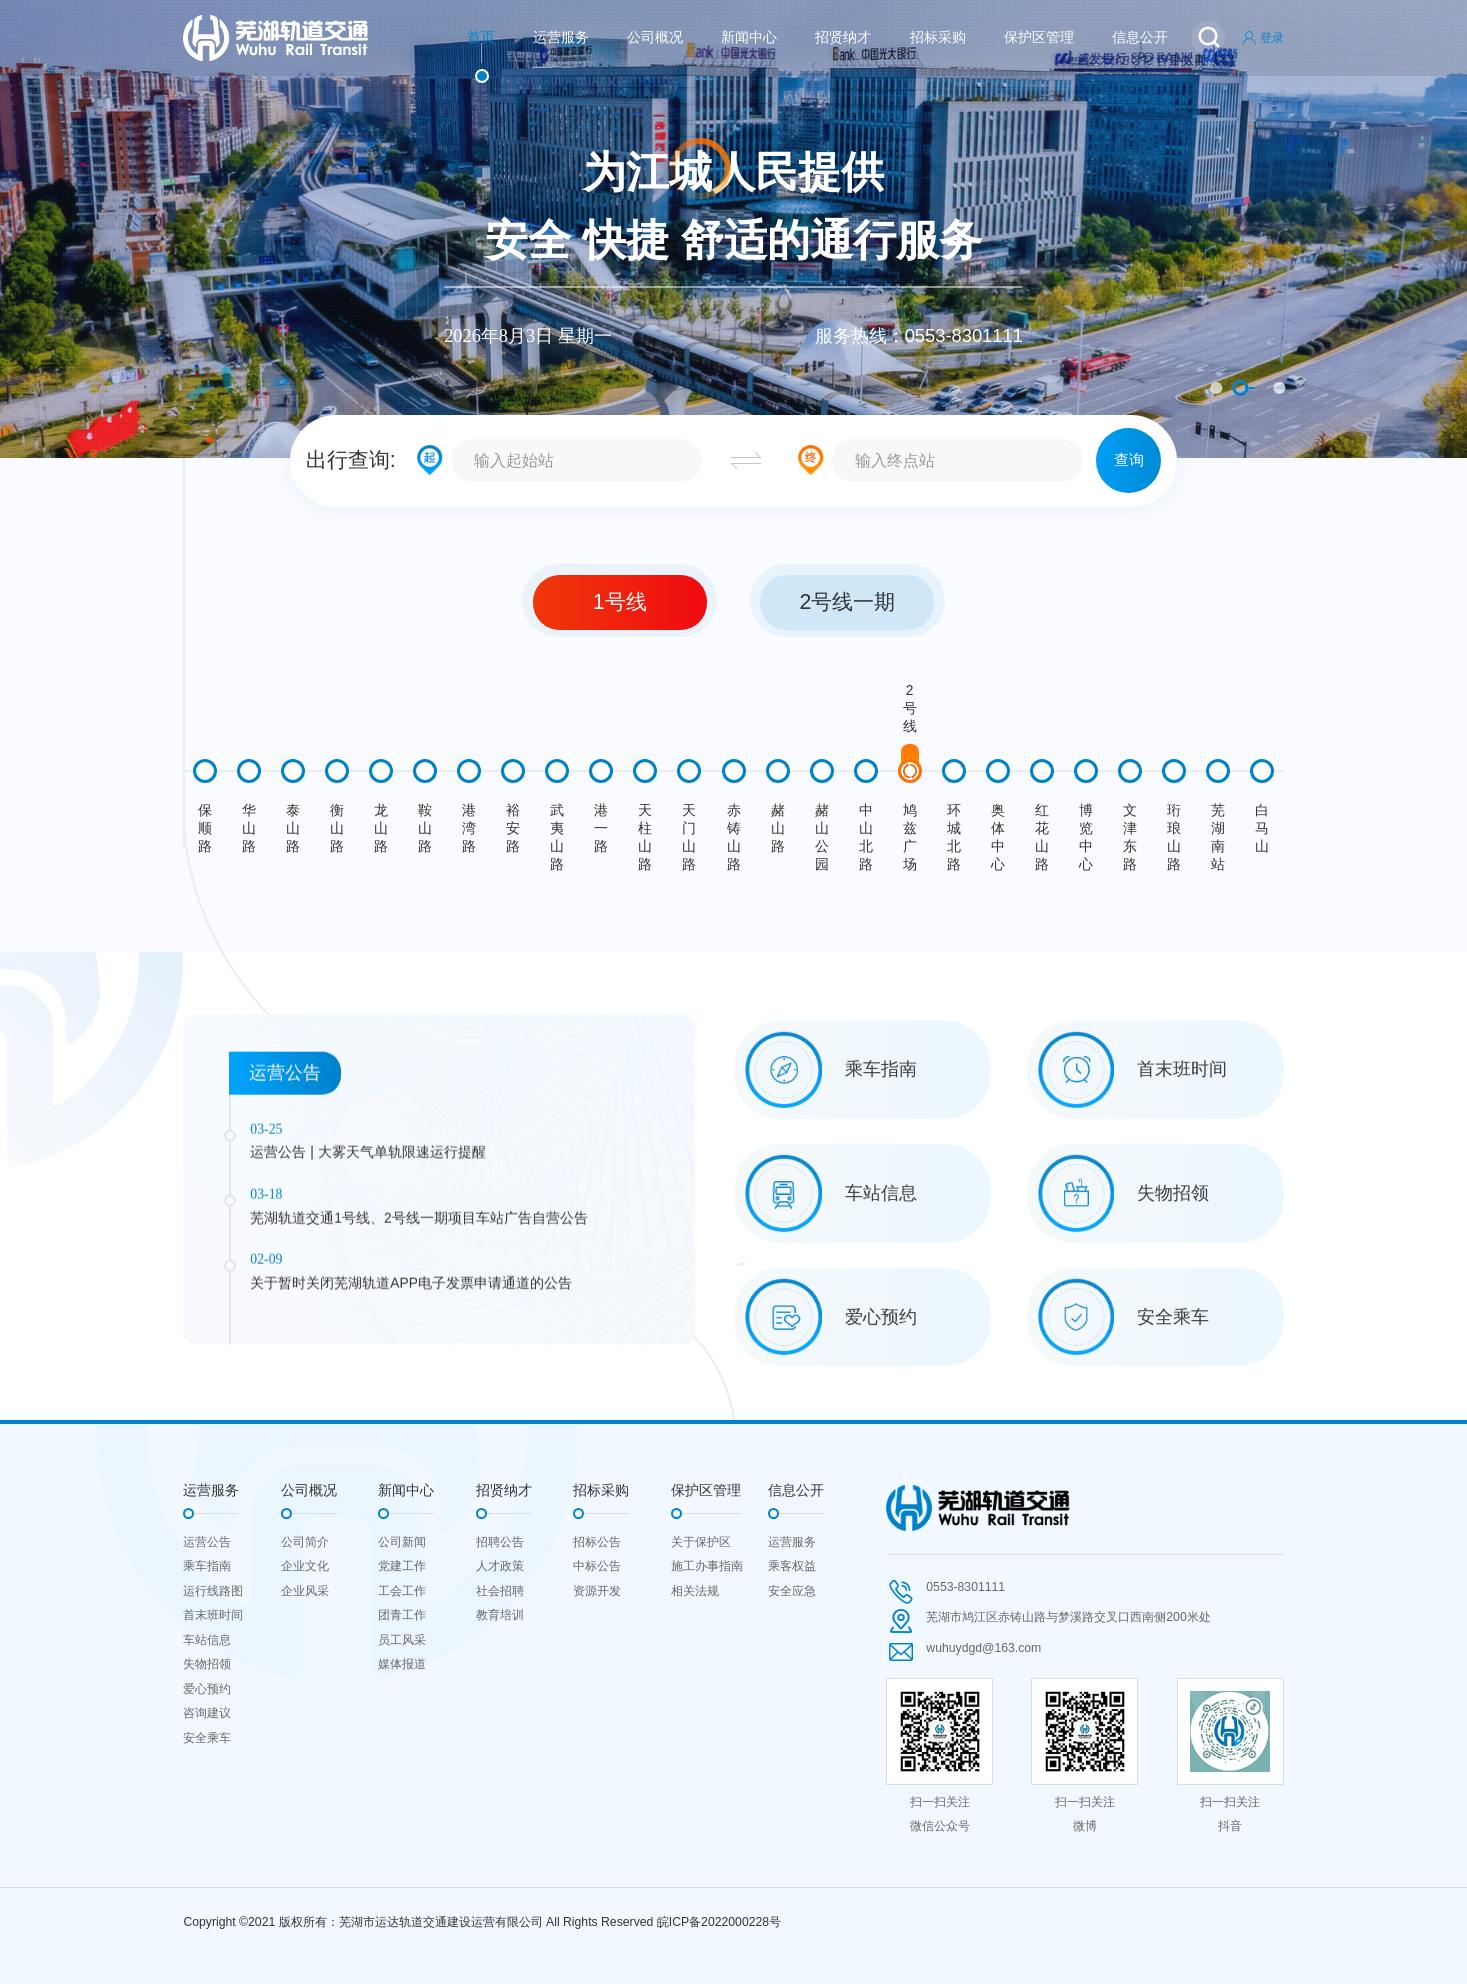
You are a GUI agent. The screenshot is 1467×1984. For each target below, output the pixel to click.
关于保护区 (701, 1542)
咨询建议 (207, 1713)
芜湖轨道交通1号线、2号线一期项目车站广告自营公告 (418, 1375)
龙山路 (381, 828)
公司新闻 (402, 1542)
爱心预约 (207, 1689)
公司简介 (305, 1542)
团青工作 (402, 1615)
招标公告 (597, 1542)
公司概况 (655, 37)
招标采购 (938, 37)
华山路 (249, 828)
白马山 (1262, 828)
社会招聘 (500, 1591)
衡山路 (337, 828)
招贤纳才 (843, 37)
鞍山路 (425, 828)
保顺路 (205, 828)
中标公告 (597, 1566)
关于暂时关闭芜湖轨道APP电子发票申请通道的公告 (411, 1440)
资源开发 (597, 1591)
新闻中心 (749, 37)
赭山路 (778, 828)
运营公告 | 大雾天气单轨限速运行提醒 (367, 1310)
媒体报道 (402, 1664)
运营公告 (207, 1542)
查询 (1129, 459)
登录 (1262, 38)
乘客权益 (792, 1566)
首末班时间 (213, 1615)
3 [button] (1279, 388)
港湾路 (469, 828)
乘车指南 (207, 1566)
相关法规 (695, 1591)
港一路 (601, 828)
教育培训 (500, 1615)
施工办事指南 (707, 1566)
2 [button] (1240, 388)
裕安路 (513, 828)
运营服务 (561, 37)
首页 (481, 37)
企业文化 (305, 1566)
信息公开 (1140, 37)
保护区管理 (1039, 37)
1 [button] (1216, 388)
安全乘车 (207, 1738)
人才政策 (500, 1566)
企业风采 (305, 1591)
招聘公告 (500, 1542)
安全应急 (792, 1591)
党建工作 (402, 1566)
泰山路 (293, 828)
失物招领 (207, 1664)
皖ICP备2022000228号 (719, 1922)
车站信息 (207, 1640)
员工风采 (402, 1640)
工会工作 (402, 1591)
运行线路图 (213, 1591)
